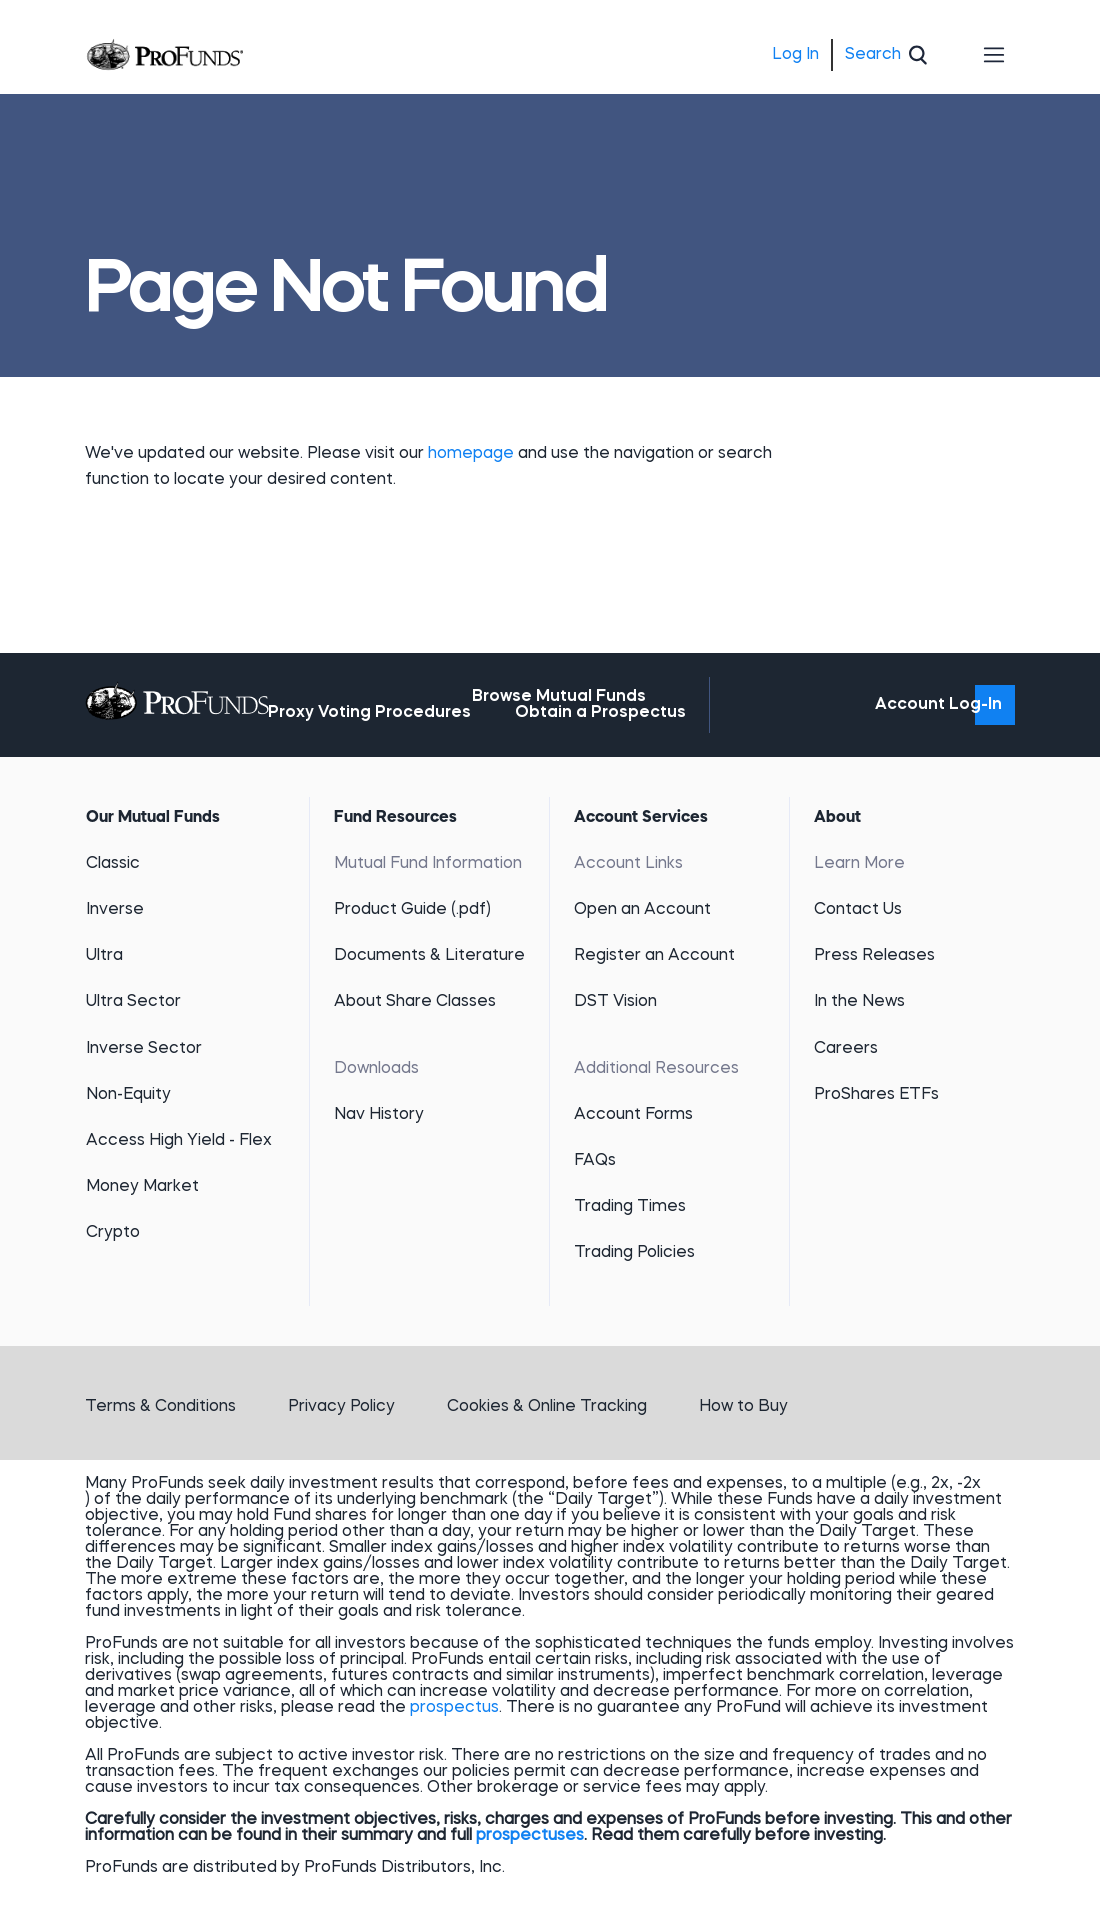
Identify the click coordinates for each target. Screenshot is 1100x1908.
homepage (473, 454)
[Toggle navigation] (995, 55)
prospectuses (530, 1836)
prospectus (454, 1708)
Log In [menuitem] (795, 55)
